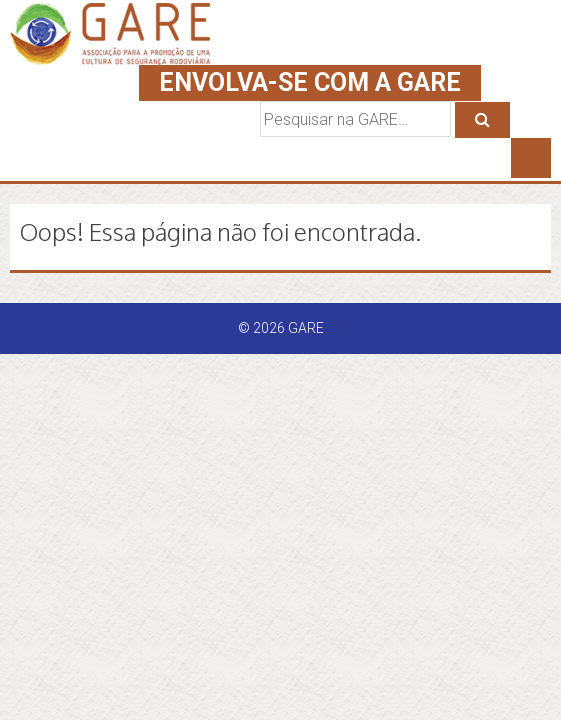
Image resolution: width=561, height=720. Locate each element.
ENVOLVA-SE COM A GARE (310, 82)
